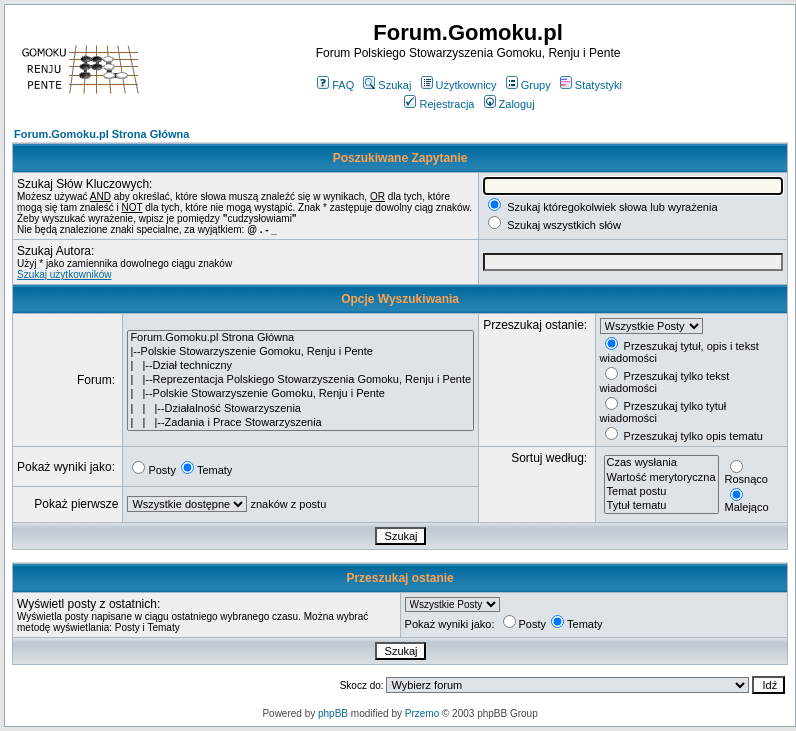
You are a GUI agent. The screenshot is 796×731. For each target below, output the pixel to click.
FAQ (335, 85)
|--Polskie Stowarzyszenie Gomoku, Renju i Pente (300, 352)
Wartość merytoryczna (661, 478)
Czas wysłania (661, 463)
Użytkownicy (459, 85)
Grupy (528, 85)
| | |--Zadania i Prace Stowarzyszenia (300, 423)
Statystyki (591, 85)
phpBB (333, 713)
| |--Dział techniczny (300, 366)
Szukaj (387, 85)
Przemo (422, 713)
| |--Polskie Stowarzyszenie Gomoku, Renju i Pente (300, 394)
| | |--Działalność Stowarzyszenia (300, 409)
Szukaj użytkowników (64, 274)
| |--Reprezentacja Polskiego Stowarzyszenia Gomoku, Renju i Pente (300, 380)
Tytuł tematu (661, 506)
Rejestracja (439, 104)
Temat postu (661, 492)
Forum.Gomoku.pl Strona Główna (101, 134)
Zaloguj (509, 104)
